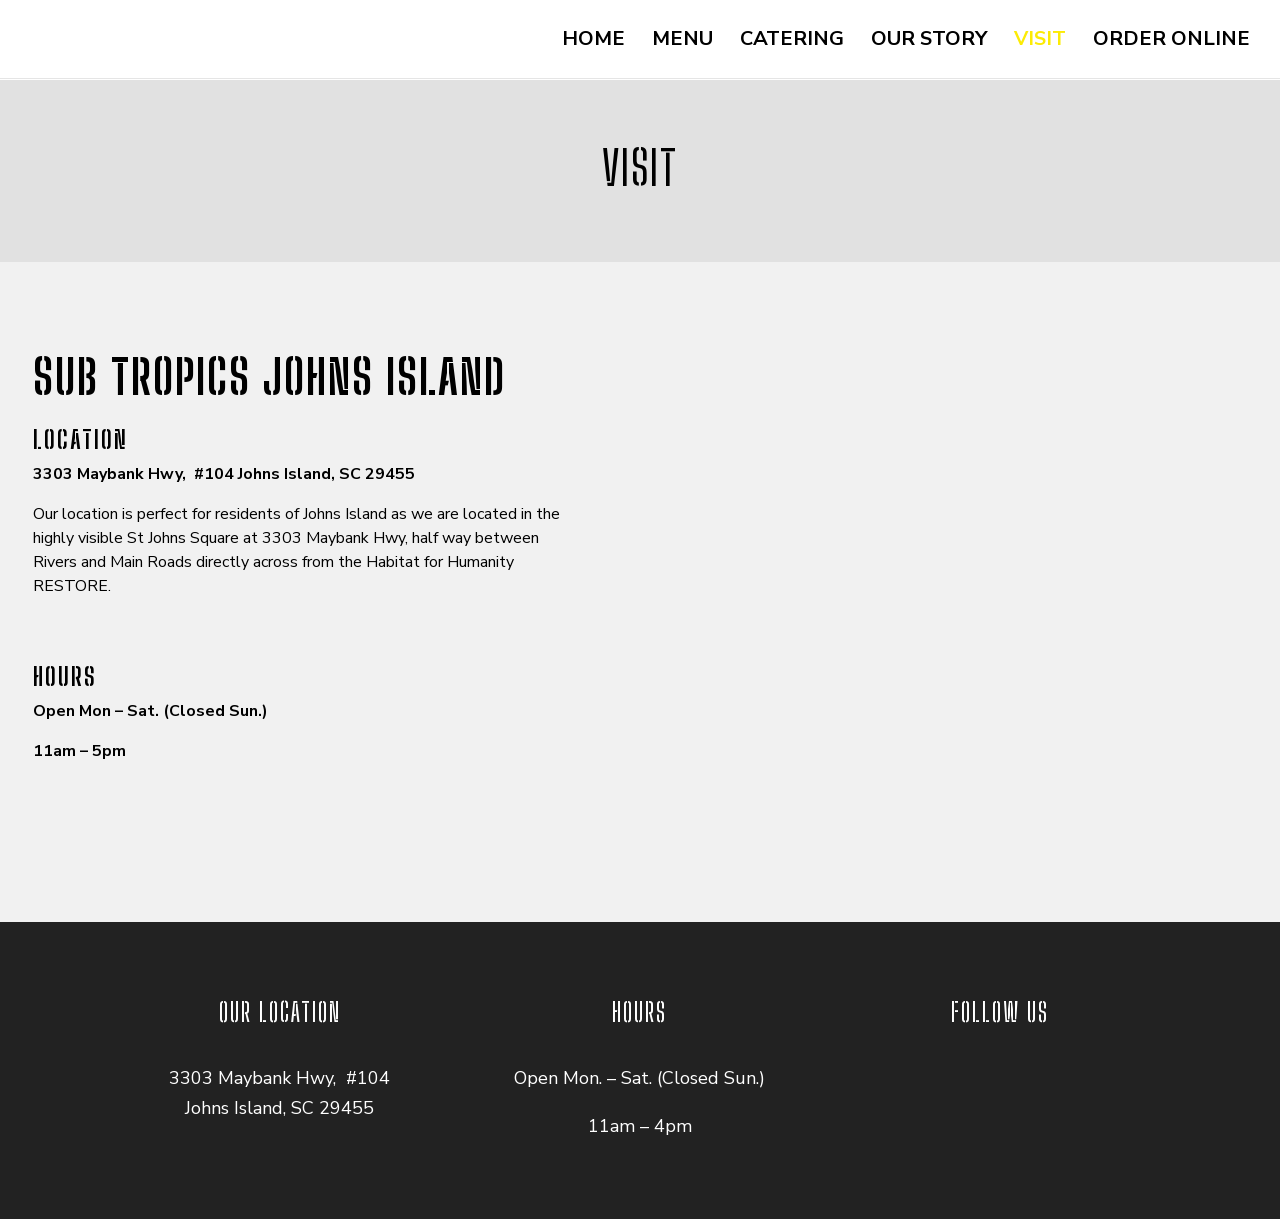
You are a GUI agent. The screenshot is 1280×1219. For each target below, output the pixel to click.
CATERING (792, 42)
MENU (682, 42)
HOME (593, 42)
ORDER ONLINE (1171, 42)
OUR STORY (929, 42)
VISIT (1040, 42)
